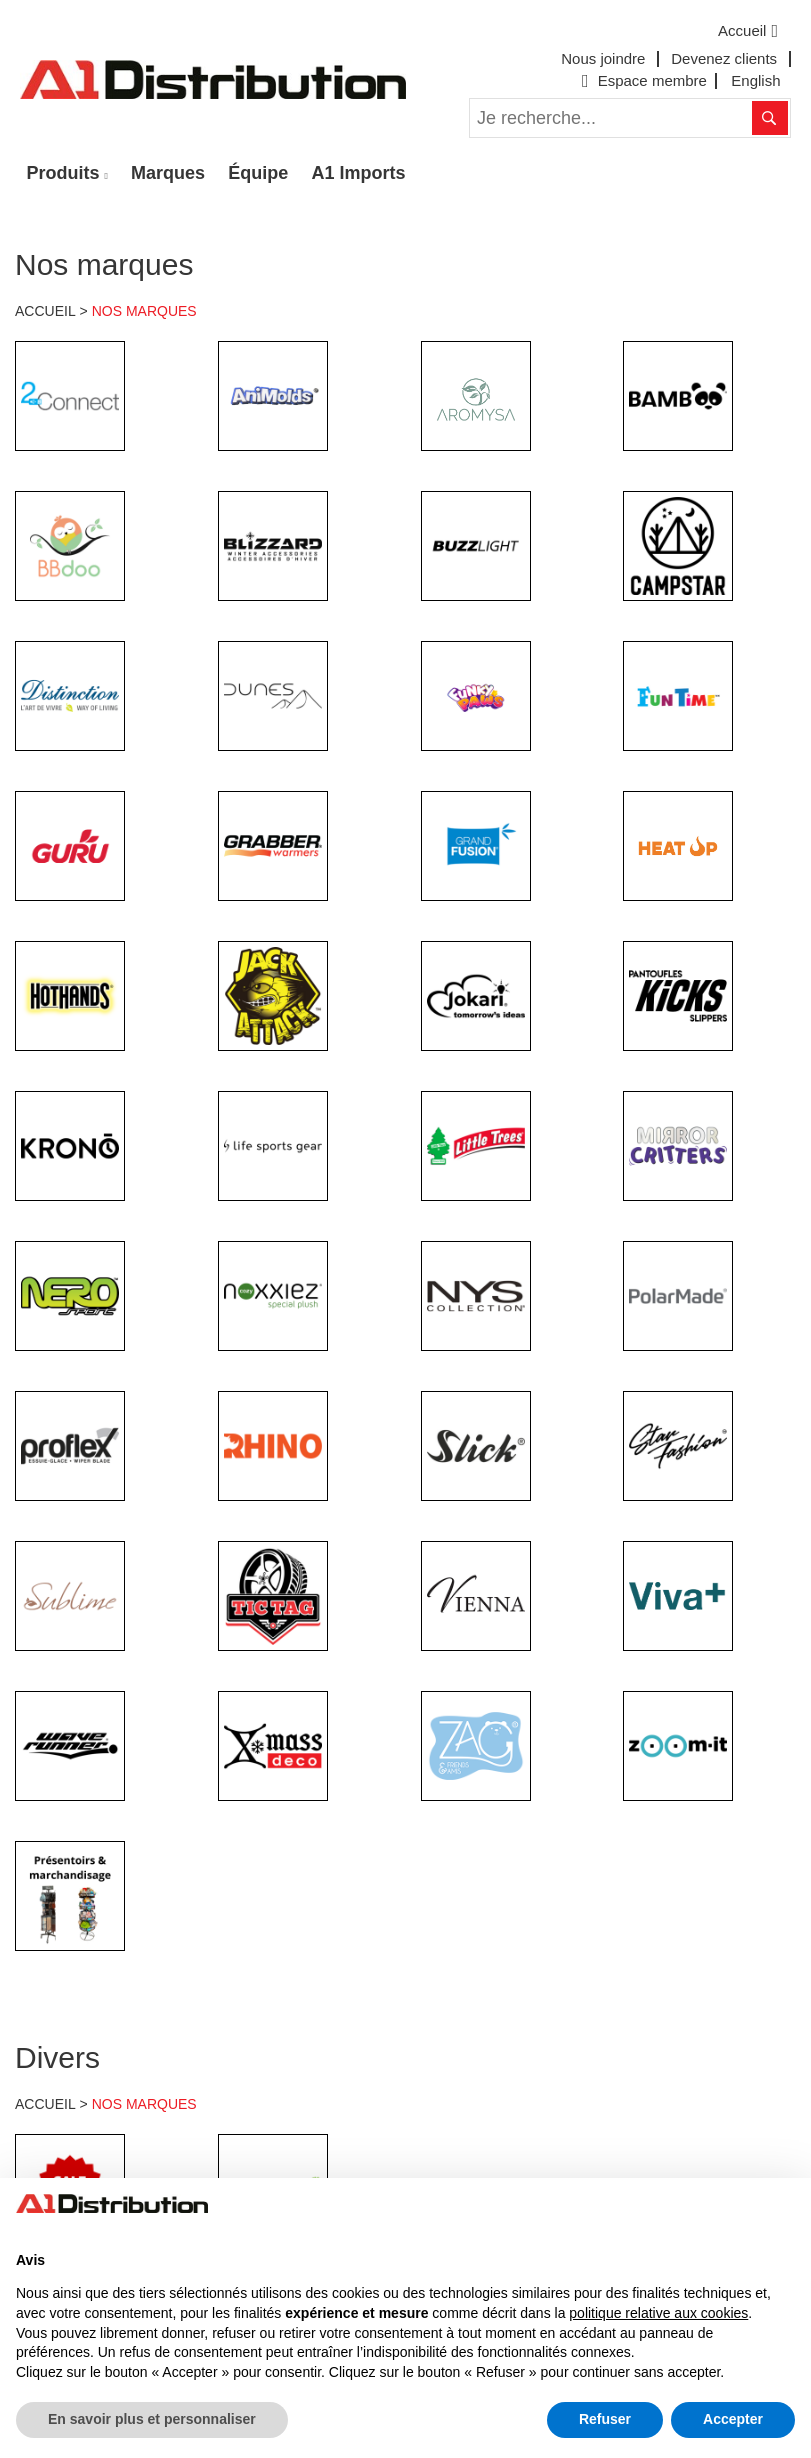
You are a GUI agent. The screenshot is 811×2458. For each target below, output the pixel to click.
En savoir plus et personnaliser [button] (152, 2419)
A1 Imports (359, 173)
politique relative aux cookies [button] (658, 2313)
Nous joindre (603, 58)
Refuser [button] (605, 2419)
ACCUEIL (45, 311)
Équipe (258, 173)
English (755, 80)
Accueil (750, 31)
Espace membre (642, 80)
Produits (63, 173)
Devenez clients (724, 58)
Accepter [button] (733, 2419)
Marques (168, 173)
